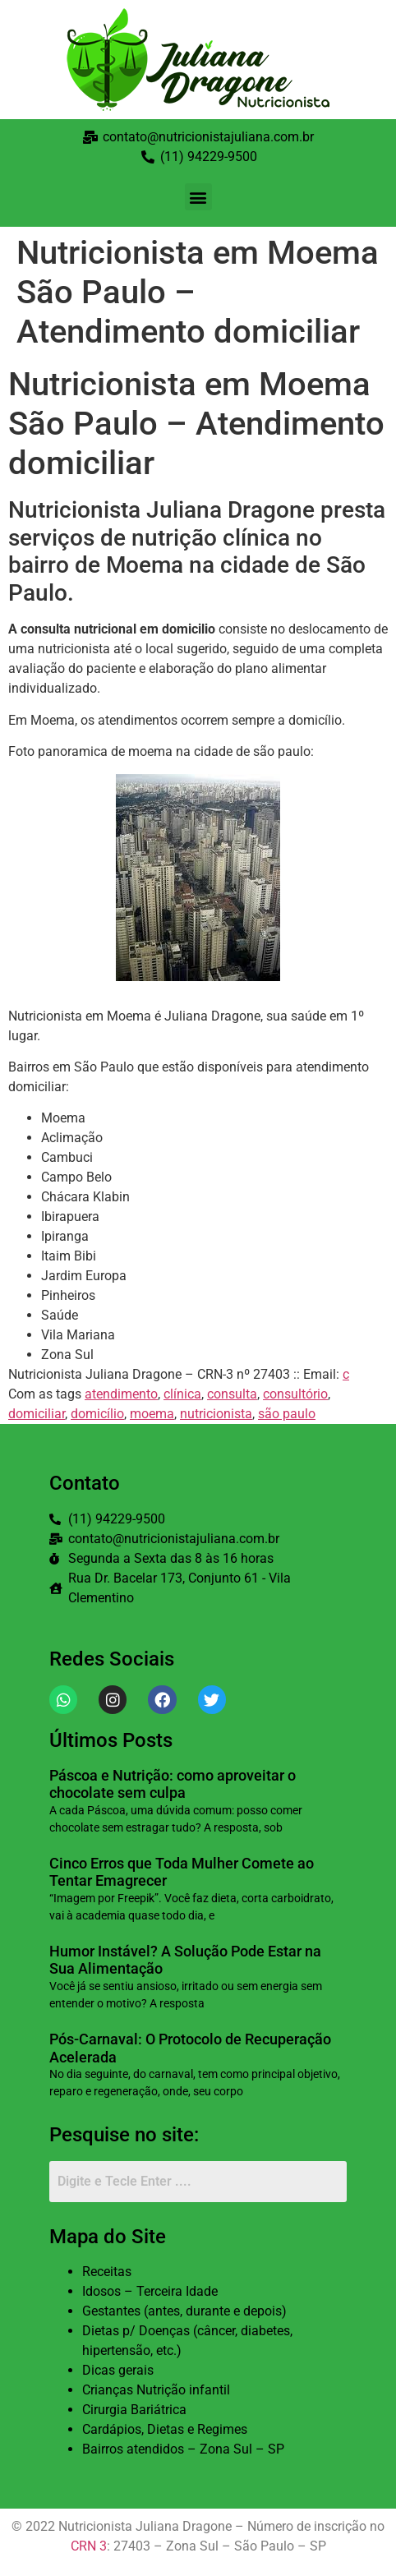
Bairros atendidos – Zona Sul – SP (183, 2449)
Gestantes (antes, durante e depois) (184, 2311)
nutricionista (216, 1414)
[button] (198, 196)
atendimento (121, 1394)
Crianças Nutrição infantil (156, 2390)
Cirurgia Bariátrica (134, 2409)
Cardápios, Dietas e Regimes (164, 2429)
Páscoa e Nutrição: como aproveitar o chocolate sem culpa (172, 1784)
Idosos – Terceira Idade (150, 2291)
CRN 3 (89, 2546)
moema (152, 1414)
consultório (295, 1394)
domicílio (97, 1414)
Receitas (106, 2271)
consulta (232, 1394)
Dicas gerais (118, 2370)
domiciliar (36, 1414)
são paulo (286, 1414)
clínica (182, 1394)
